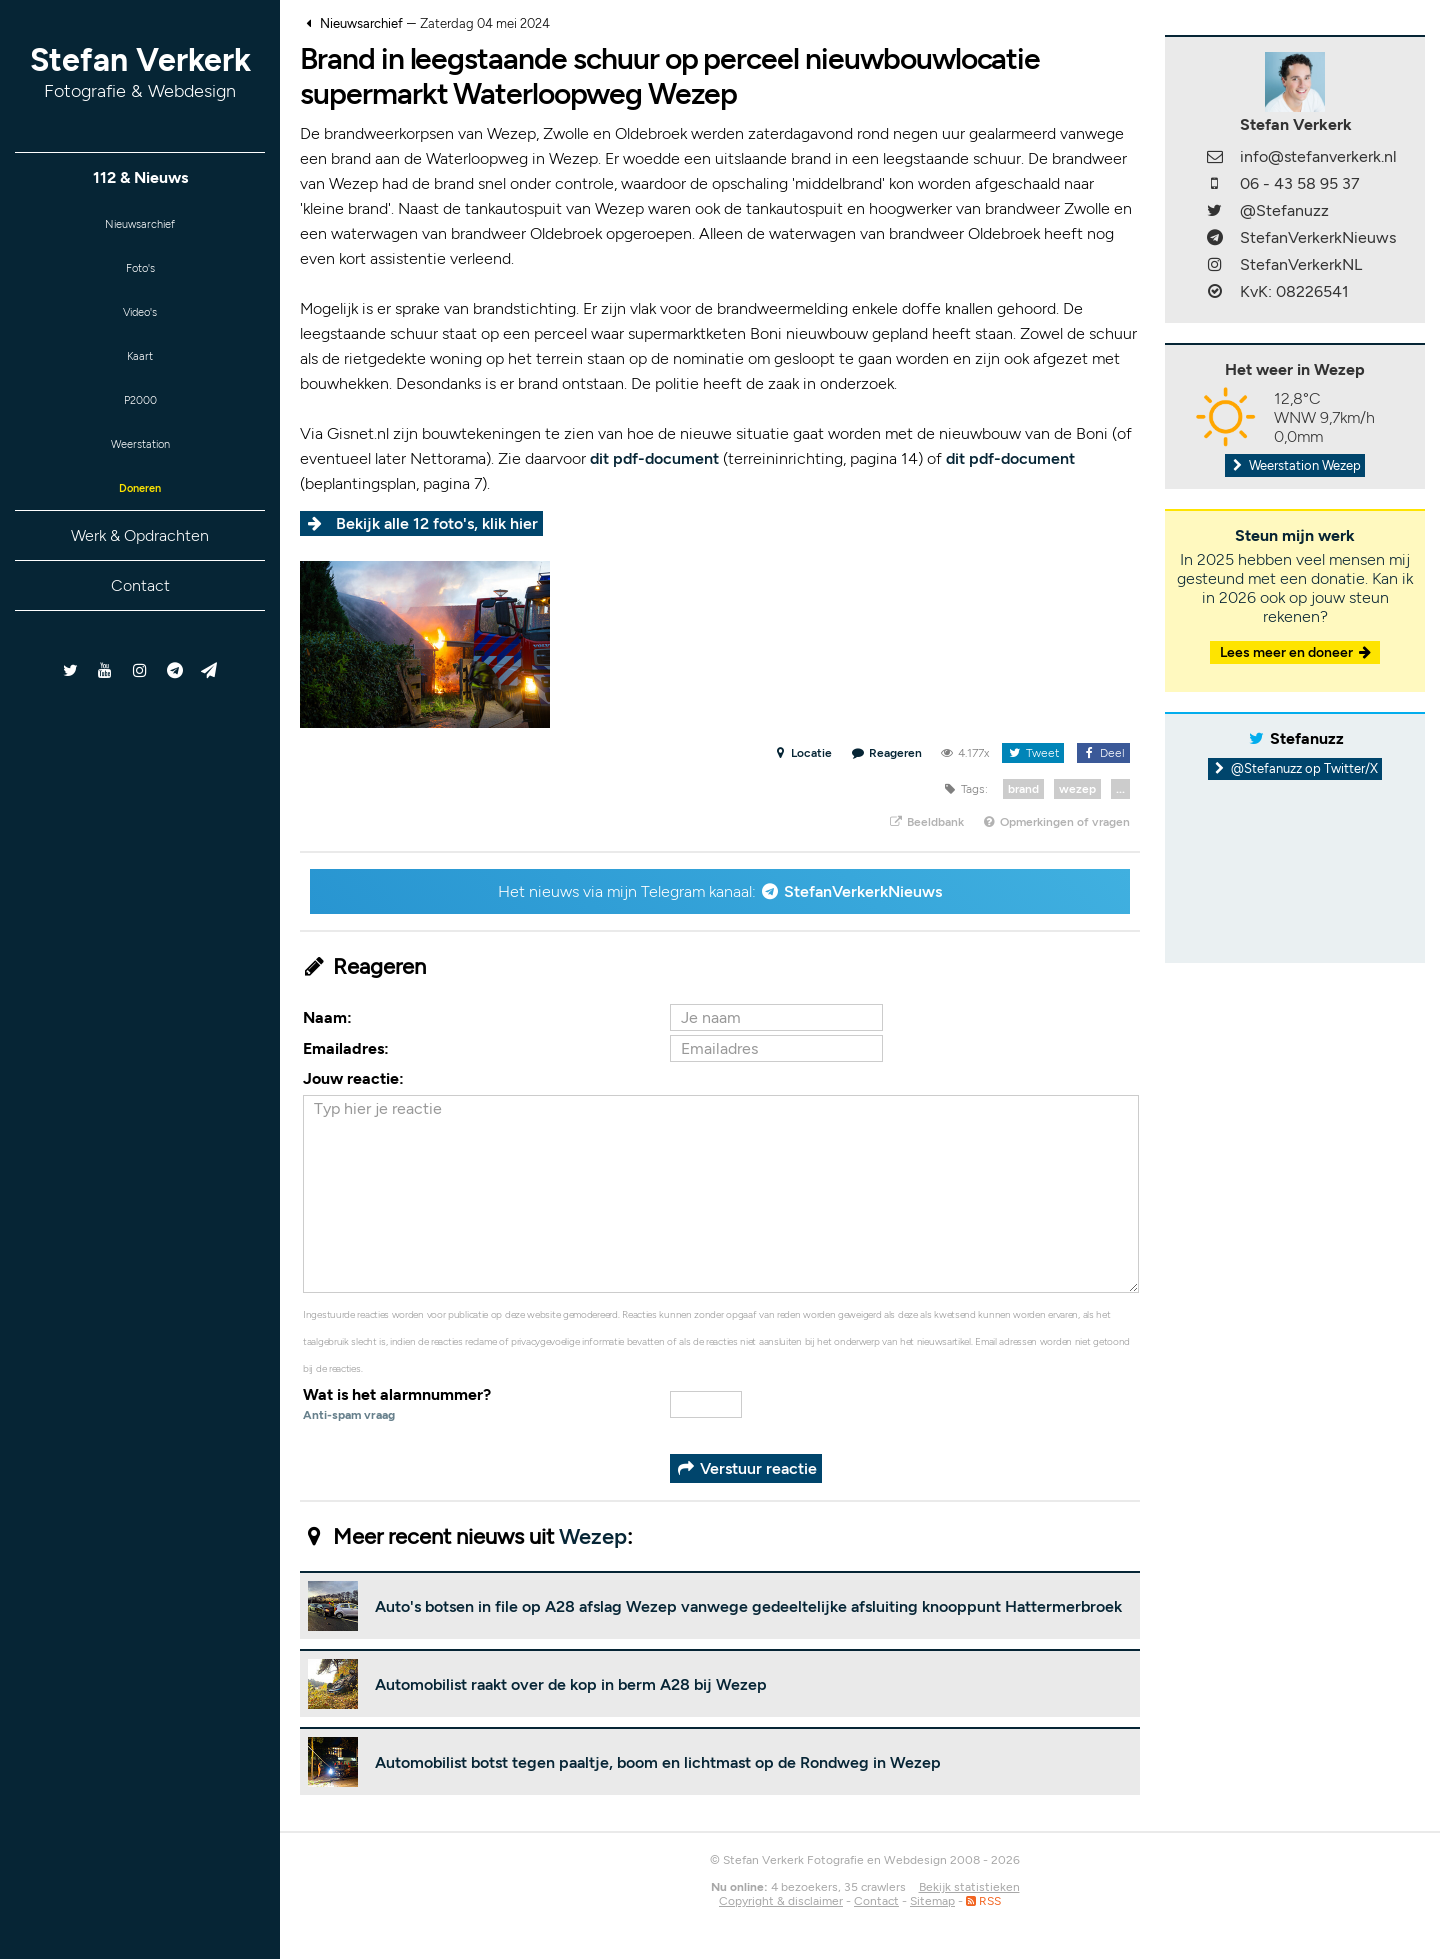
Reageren (887, 753)
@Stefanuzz (1284, 210)
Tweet (1032, 753)
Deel (1103, 753)
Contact (140, 620)
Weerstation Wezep (1295, 465)
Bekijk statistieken (969, 1887)
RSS (983, 1901)
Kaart (140, 373)
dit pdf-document (654, 458)
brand (1023, 789)
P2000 (140, 422)
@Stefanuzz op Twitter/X (1295, 768)
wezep (1077, 789)
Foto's (140, 275)
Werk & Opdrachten (140, 570)
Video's (140, 324)
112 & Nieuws (140, 177)
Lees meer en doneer (1297, 652)
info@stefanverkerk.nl (1318, 156)
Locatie (802, 753)
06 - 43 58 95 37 (1300, 183)
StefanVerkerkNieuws (863, 891)
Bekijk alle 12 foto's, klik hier (437, 523)
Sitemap (932, 1901)
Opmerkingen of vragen (1056, 822)
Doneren (140, 520)
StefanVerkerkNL (1301, 264)
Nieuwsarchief (140, 226)
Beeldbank (925, 822)
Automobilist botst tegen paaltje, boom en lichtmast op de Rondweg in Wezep (658, 1762)
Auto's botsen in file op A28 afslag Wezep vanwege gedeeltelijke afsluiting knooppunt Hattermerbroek (748, 1606)
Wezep (593, 1536)
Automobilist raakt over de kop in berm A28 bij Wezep (571, 1684)
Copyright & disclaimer (781, 1901)
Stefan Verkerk (140, 71)
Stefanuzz (1307, 738)
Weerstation (140, 471)
